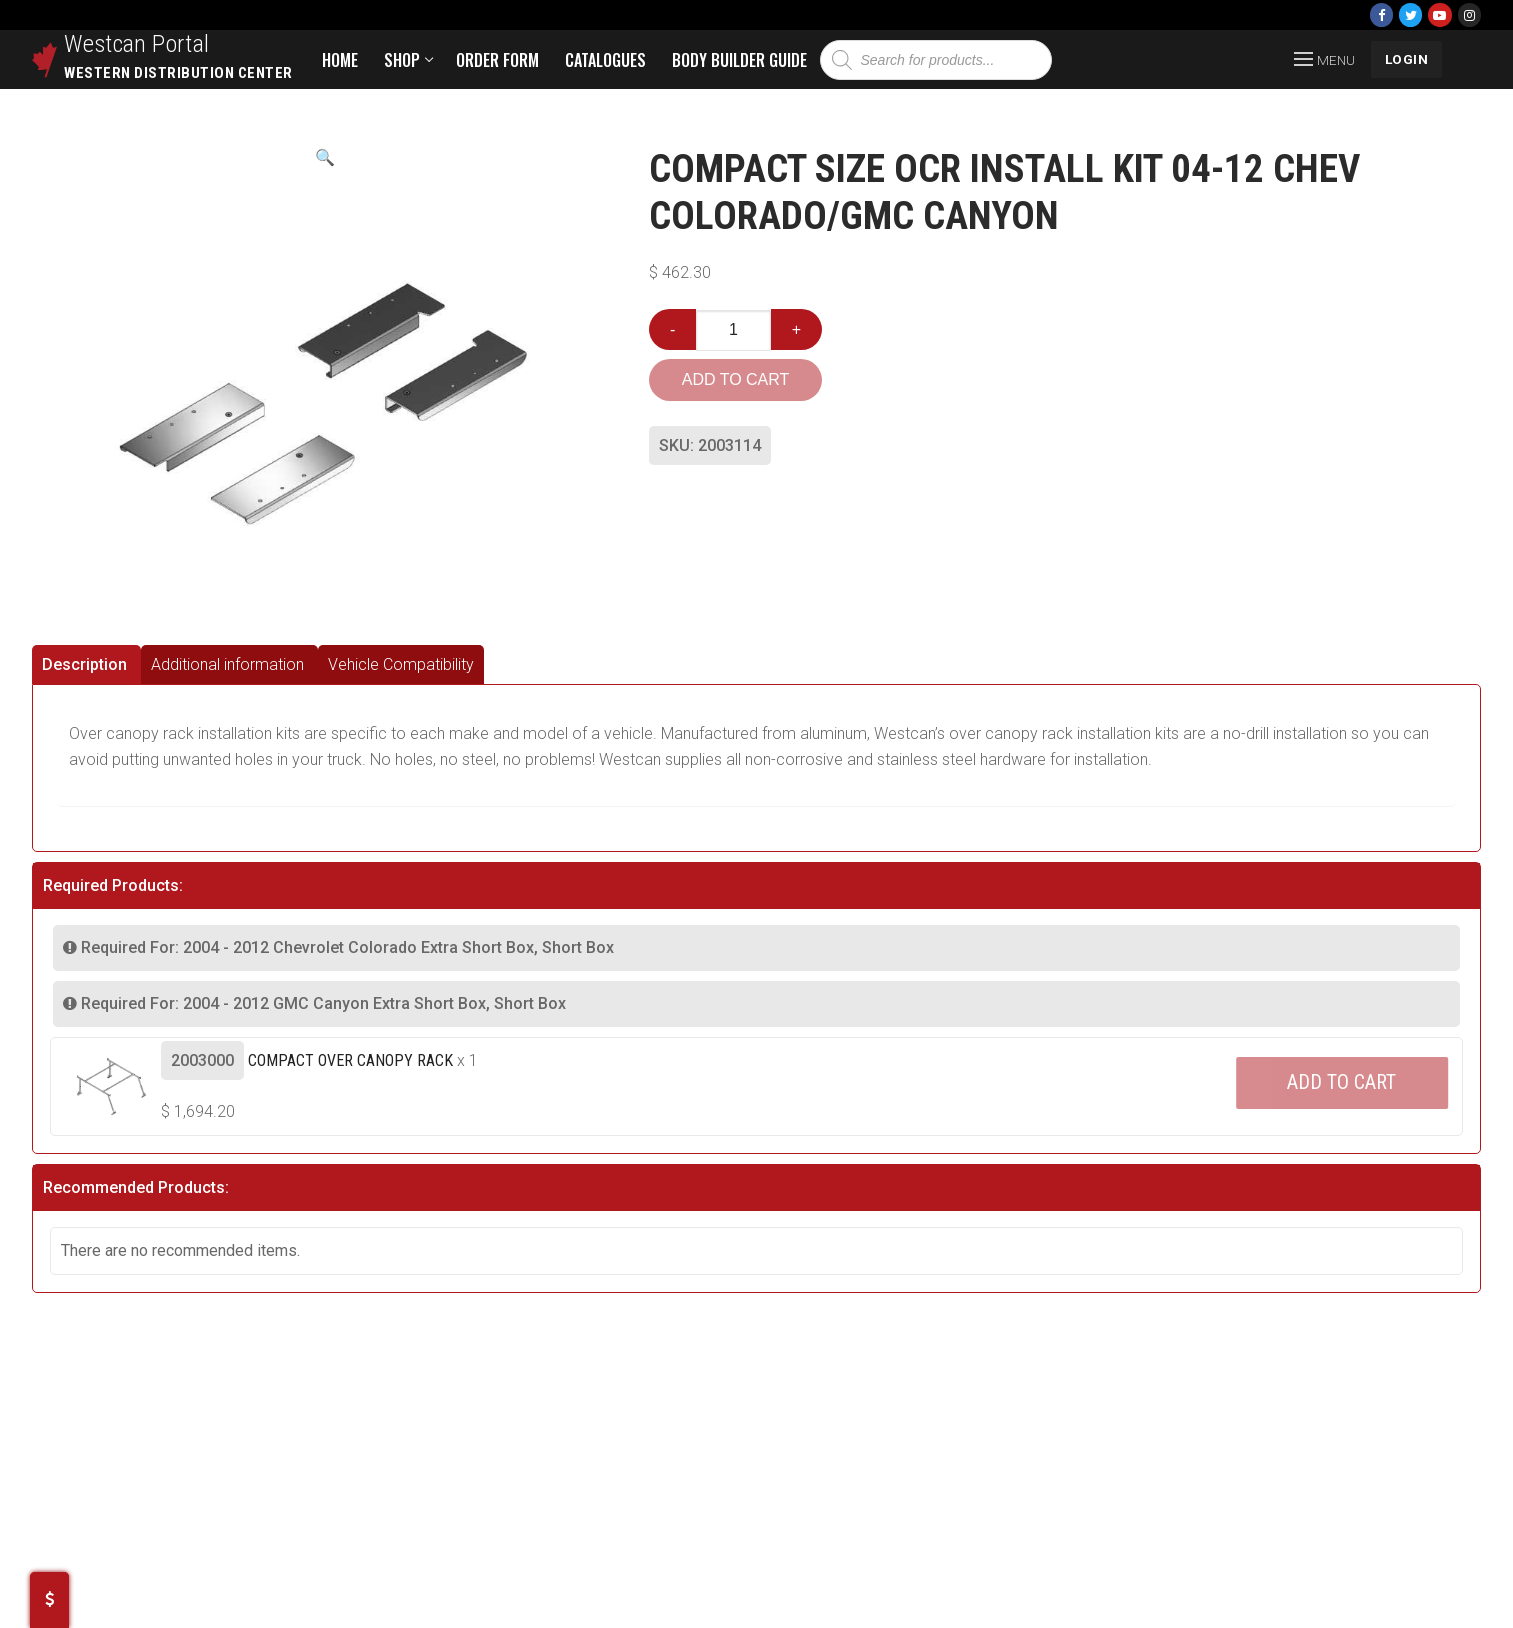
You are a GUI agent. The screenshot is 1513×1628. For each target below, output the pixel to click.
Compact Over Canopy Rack (350, 1060)
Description (84, 664)
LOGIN (1407, 59)
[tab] (86, 664)
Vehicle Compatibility (401, 664)
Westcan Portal (137, 44)
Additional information (227, 664)
